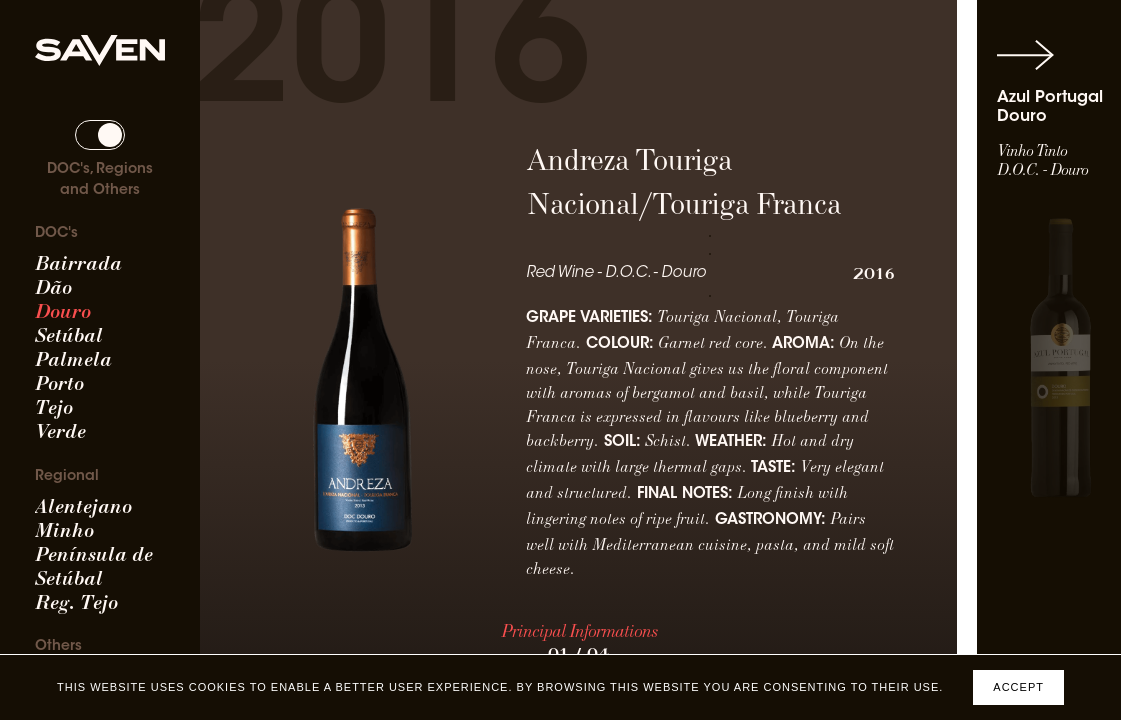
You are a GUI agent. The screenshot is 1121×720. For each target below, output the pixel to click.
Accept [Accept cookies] (1018, 687)
